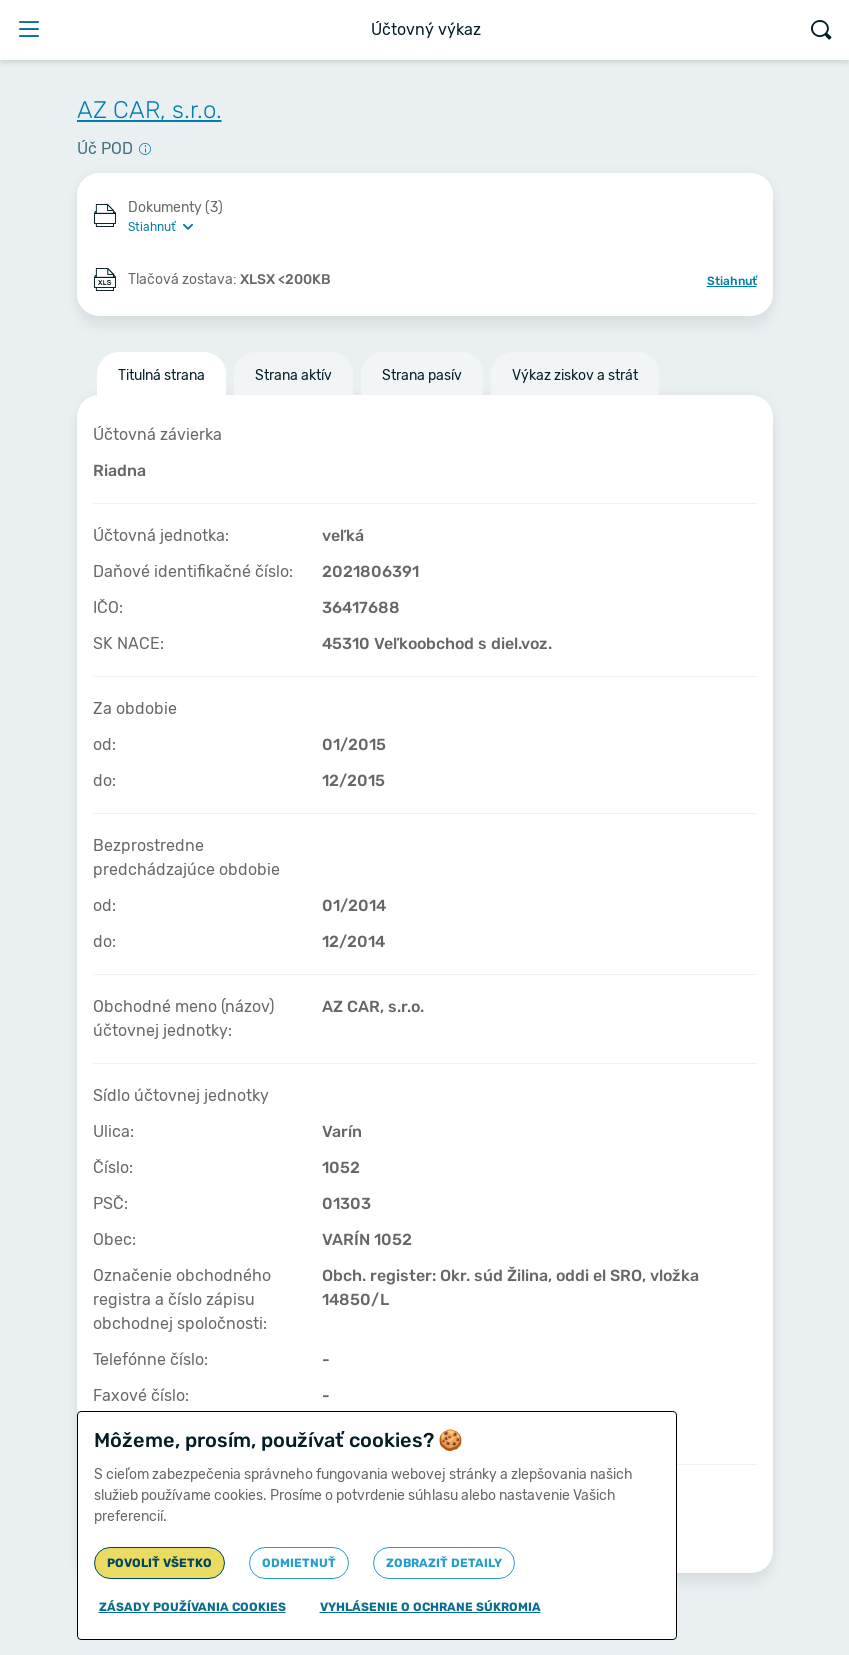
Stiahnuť (732, 281)
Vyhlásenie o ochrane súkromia (430, 1607)
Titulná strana (161, 375)
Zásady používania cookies (192, 1607)
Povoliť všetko (159, 1563)
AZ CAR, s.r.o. (149, 110)
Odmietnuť (299, 1563)
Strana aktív (293, 375)
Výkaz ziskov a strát (575, 375)
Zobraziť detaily (444, 1563)
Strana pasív (422, 375)
